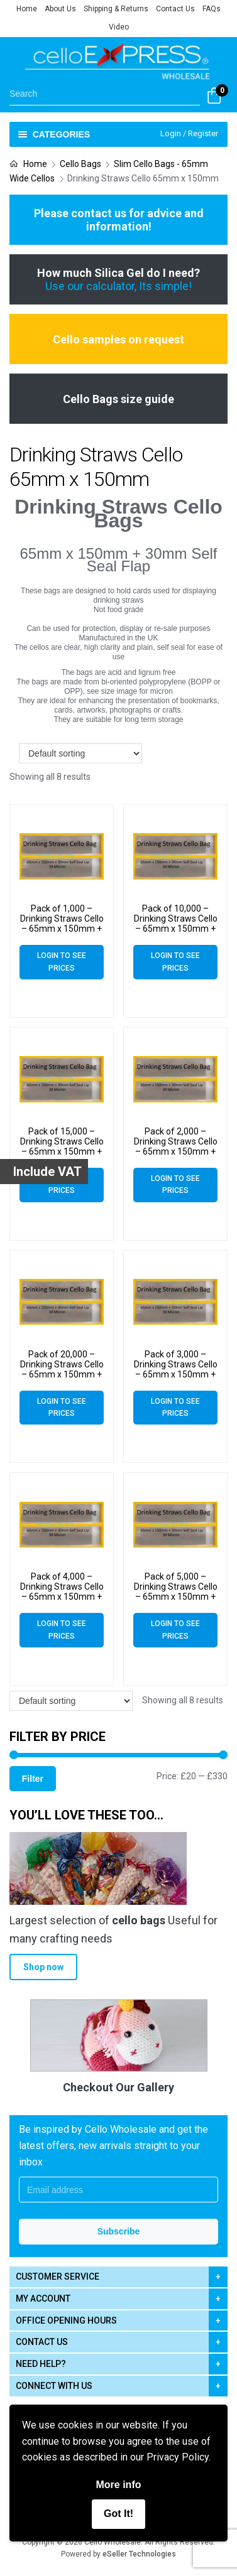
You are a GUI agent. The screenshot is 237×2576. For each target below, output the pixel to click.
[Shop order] (80, 753)
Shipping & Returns (116, 8)
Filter (32, 1779)
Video (119, 27)
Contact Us (175, 8)
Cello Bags (80, 164)
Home (26, 8)
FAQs (211, 8)
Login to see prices (61, 961)
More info (118, 2484)
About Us (60, 8)
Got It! (118, 2513)
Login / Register (189, 133)
